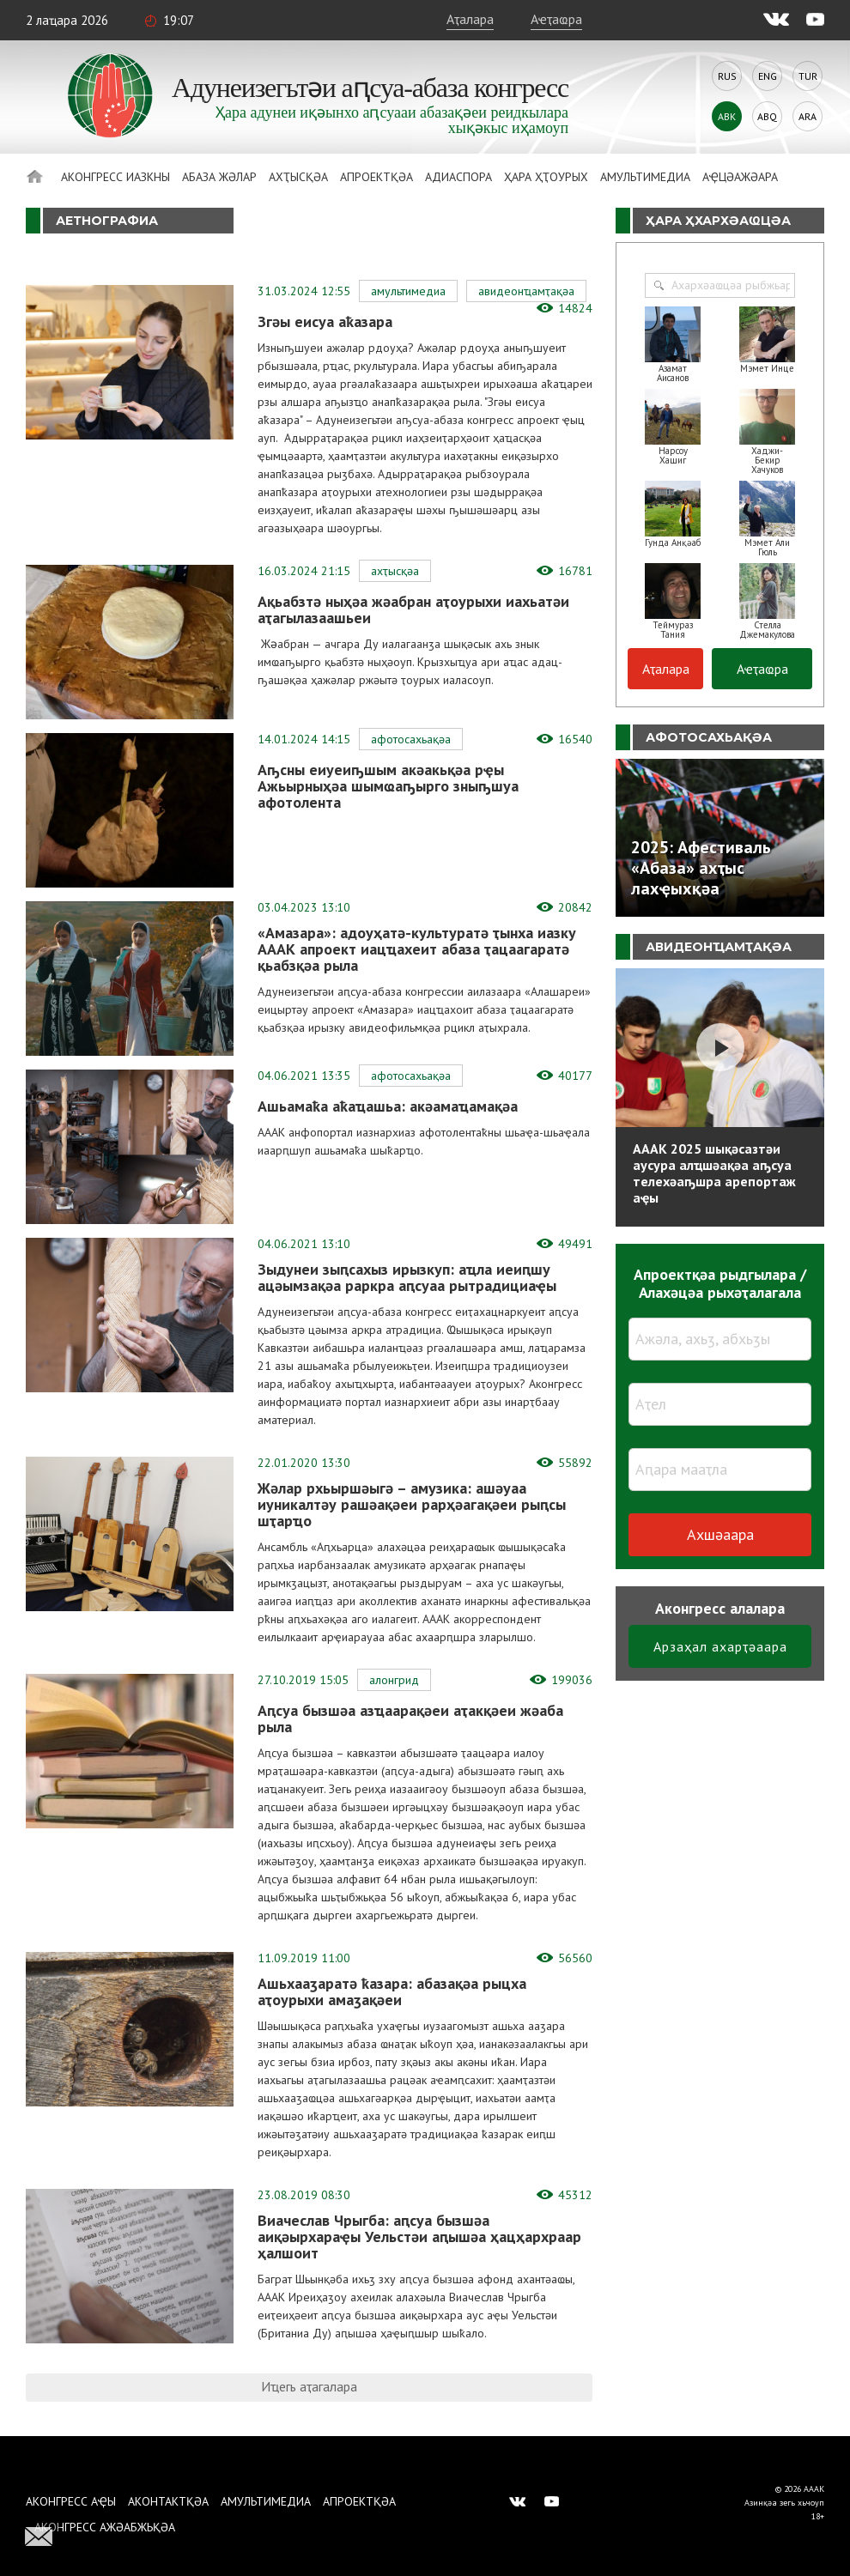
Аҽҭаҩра (556, 18)
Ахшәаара (720, 1534)
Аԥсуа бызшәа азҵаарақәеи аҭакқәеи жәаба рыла (410, 1718)
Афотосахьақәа (411, 739)
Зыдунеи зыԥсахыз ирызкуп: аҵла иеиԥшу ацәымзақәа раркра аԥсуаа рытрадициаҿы (407, 1277)
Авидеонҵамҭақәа (526, 291)
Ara (807, 116)
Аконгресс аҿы (71, 2501)
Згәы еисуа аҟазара (327, 321)
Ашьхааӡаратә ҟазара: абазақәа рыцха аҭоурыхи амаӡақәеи (392, 1991)
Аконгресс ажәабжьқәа (104, 2527)
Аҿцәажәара (740, 177)
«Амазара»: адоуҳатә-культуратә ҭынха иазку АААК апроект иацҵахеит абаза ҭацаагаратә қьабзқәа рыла (417, 949)
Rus (727, 76)
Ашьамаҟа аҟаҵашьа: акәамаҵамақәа (390, 1106)
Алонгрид (394, 1680)
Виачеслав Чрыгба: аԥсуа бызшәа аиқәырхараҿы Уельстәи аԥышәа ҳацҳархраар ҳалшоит (419, 2236)
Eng (767, 76)
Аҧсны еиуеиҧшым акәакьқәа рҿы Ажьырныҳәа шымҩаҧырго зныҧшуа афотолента (388, 786)
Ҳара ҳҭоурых (546, 177)
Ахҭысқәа (298, 177)
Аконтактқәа (168, 2501)
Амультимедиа (645, 177)
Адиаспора (458, 177)
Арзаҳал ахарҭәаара (720, 1646)
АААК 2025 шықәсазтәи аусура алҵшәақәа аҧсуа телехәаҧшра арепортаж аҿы (714, 1173)
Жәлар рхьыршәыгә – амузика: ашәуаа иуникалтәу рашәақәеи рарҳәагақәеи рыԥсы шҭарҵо (412, 1504)
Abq (767, 116)
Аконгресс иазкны (115, 177)
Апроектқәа (376, 177)
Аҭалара (470, 18)
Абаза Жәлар (219, 177)
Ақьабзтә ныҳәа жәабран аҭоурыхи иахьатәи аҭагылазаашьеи (413, 609)
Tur (807, 76)
